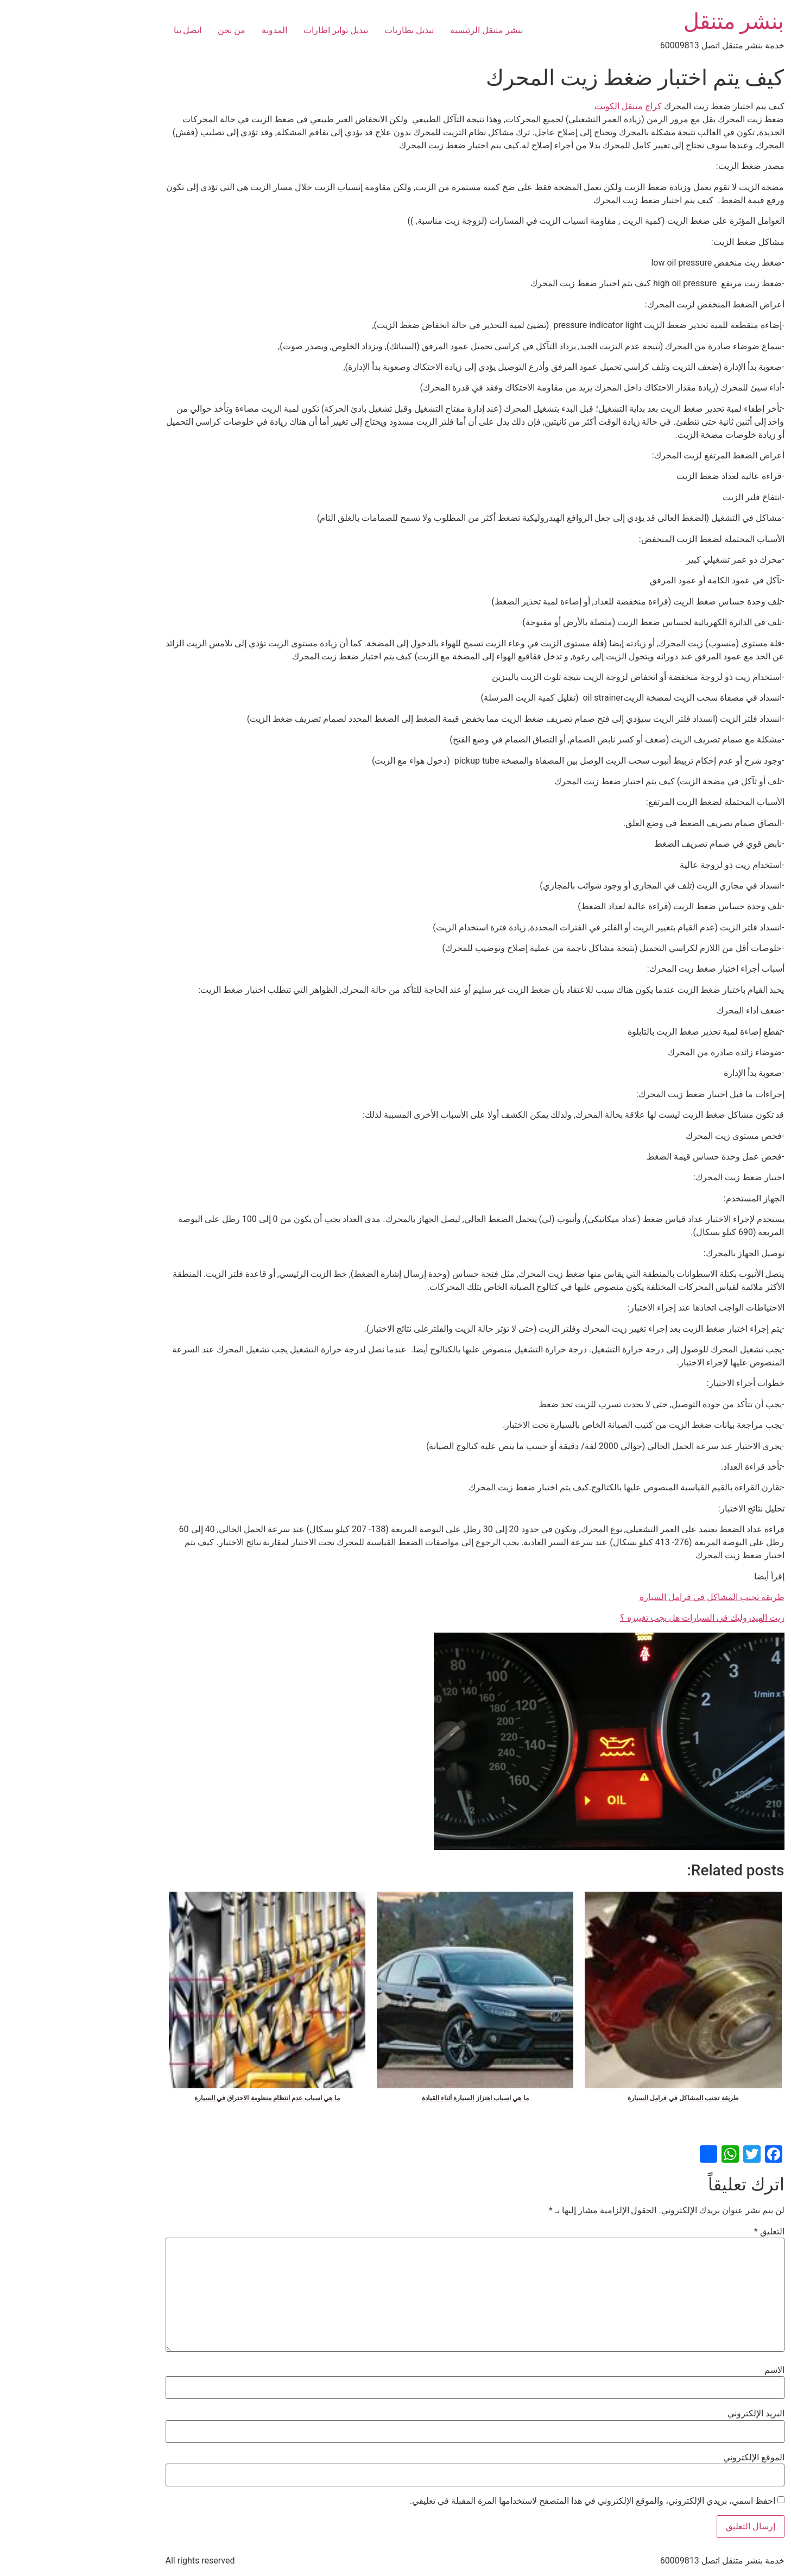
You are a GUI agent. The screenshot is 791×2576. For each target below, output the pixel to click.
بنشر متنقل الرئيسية (407, 30)
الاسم (695, 2370)
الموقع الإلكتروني (674, 2457)
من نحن (152, 30)
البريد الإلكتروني (676, 2413)
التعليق (690, 2231)
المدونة (195, 30)
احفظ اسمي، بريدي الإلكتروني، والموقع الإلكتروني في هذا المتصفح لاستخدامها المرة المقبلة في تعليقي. (513, 2501)
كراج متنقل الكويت (549, 106)
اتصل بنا (108, 30)
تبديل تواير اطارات (256, 30)
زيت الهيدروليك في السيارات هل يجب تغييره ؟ (623, 1618)
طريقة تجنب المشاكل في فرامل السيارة (632, 1597)
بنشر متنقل (654, 21)
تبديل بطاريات (330, 30)
